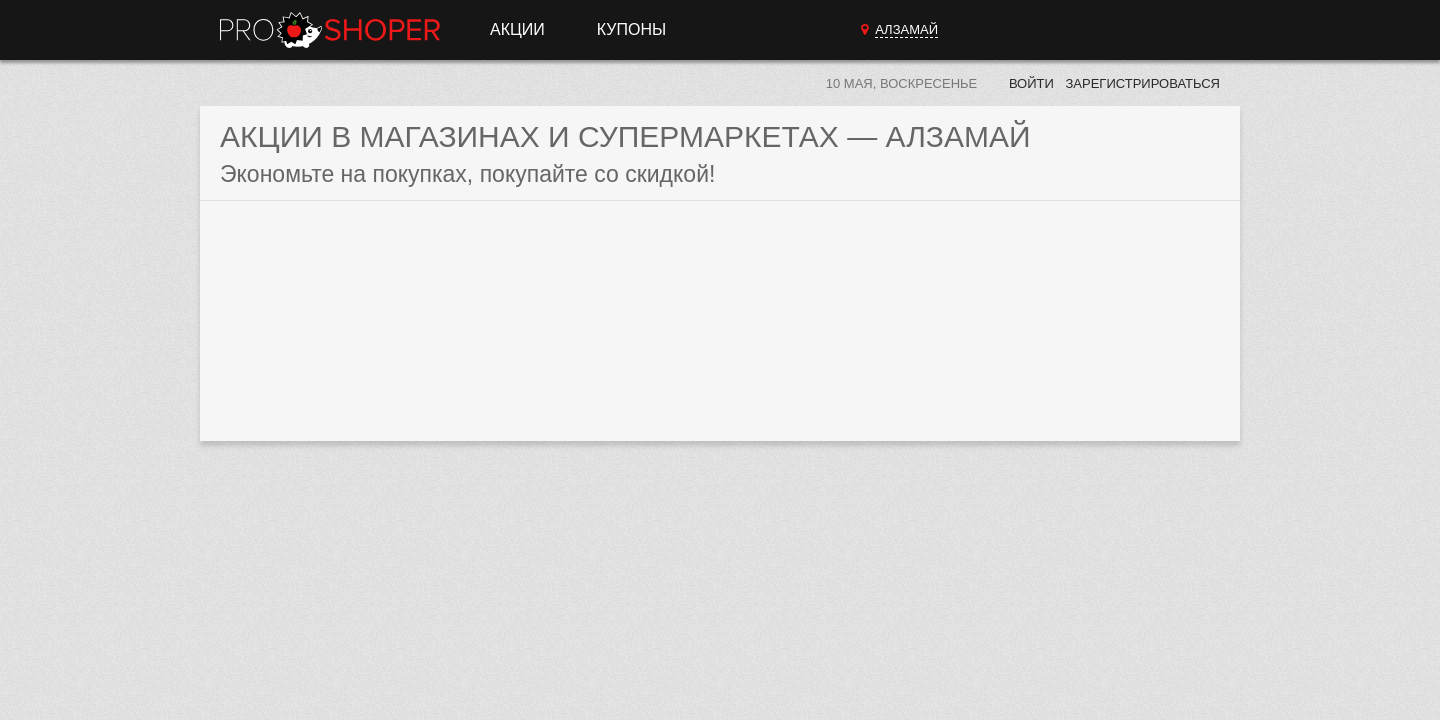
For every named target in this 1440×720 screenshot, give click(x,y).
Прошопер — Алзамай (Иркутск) (330, 30)
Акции (517, 29)
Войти (1031, 83)
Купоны (631, 29)
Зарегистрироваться (1142, 83)
